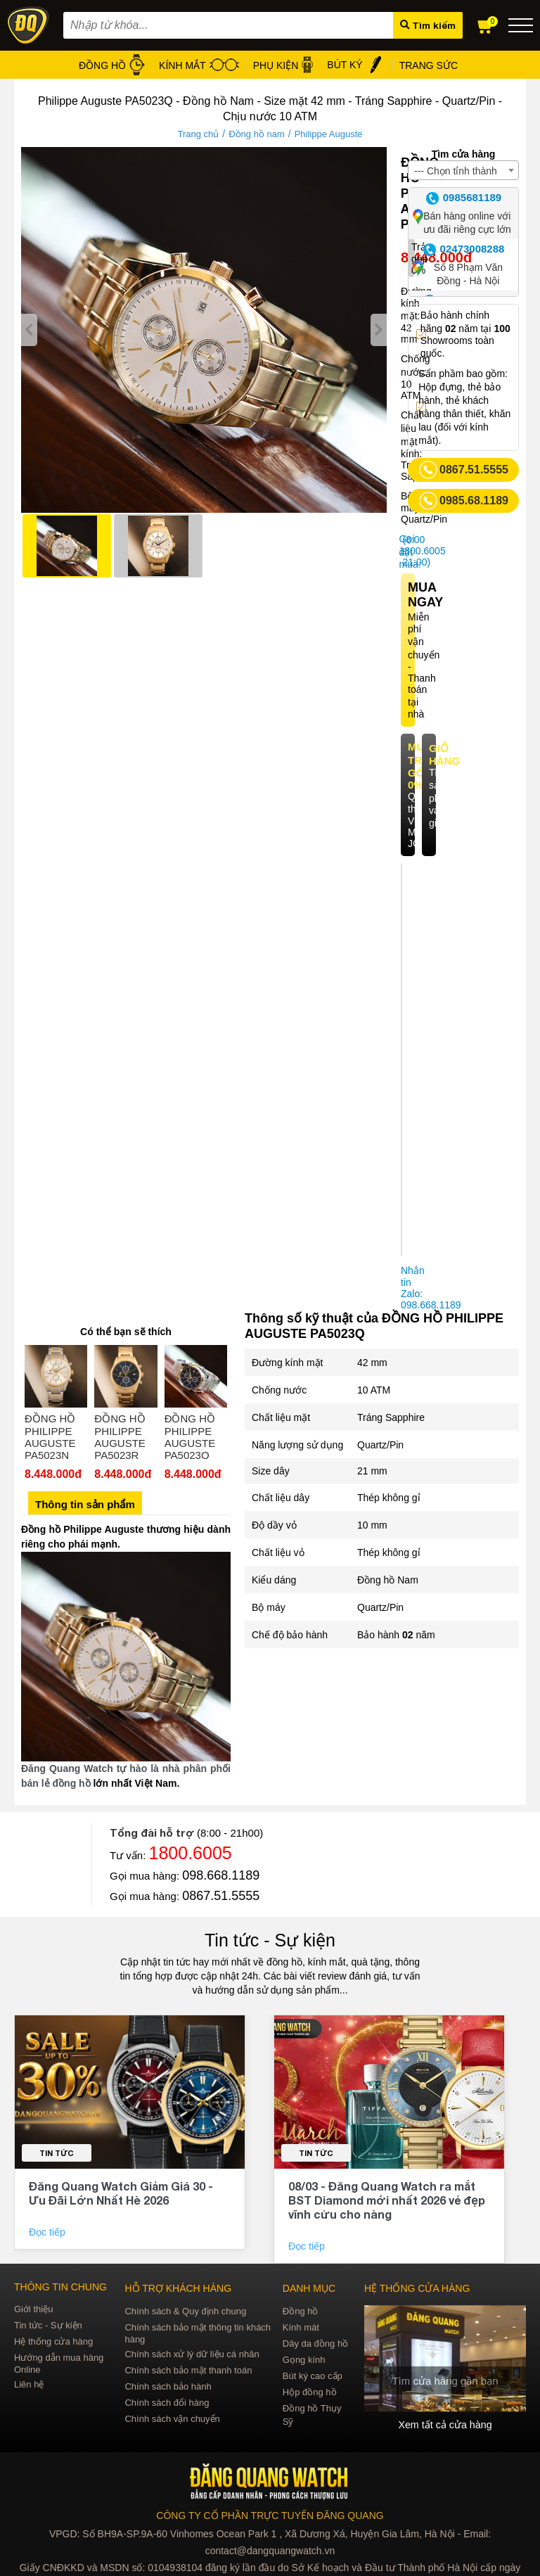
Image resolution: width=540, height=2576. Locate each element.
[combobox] (463, 170)
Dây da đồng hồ (315, 2343)
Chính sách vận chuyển (171, 2419)
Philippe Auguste (329, 134)
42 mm (372, 1362)
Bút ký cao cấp (312, 2376)
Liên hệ (29, 2384)
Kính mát (301, 2327)
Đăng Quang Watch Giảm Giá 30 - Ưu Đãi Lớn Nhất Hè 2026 (121, 2193)
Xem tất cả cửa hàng (445, 2424)
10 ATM (373, 1390)
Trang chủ (198, 134)
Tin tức (56, 2152)
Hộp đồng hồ (310, 2392)
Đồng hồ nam (257, 134)
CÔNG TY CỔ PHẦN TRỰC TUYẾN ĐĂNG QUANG (269, 2515)
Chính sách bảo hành (167, 2386)
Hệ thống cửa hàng (53, 2341)
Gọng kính (304, 2359)
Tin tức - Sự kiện (270, 1940)
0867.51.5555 (220, 1896)
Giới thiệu (33, 2309)
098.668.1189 (220, 1875)
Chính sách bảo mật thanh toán (188, 2370)
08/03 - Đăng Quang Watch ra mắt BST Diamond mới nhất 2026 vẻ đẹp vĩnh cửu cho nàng (386, 2200)
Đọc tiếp (48, 2232)
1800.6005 (190, 1853)
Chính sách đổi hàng (166, 2402)
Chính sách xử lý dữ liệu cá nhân (191, 2354)
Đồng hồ (301, 2311)
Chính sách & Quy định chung (185, 2311)
